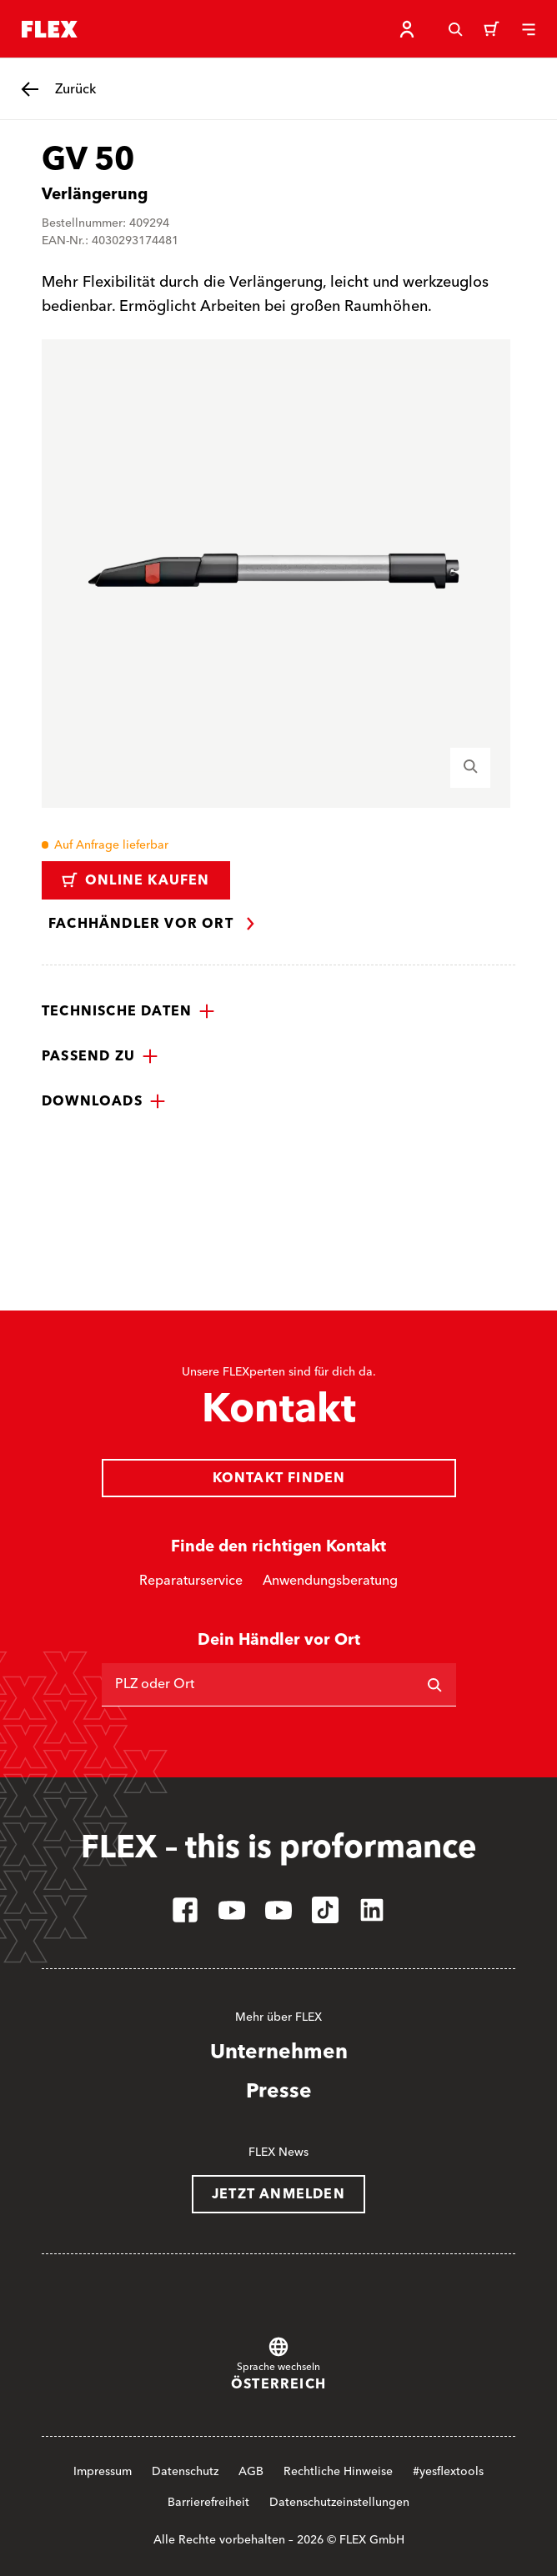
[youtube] (231, 1910)
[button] (128, 1011)
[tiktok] (325, 1910)
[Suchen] (434, 1684)
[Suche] (455, 29)
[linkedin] (372, 1910)
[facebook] (185, 1910)
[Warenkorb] (492, 29)
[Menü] (528, 29)
